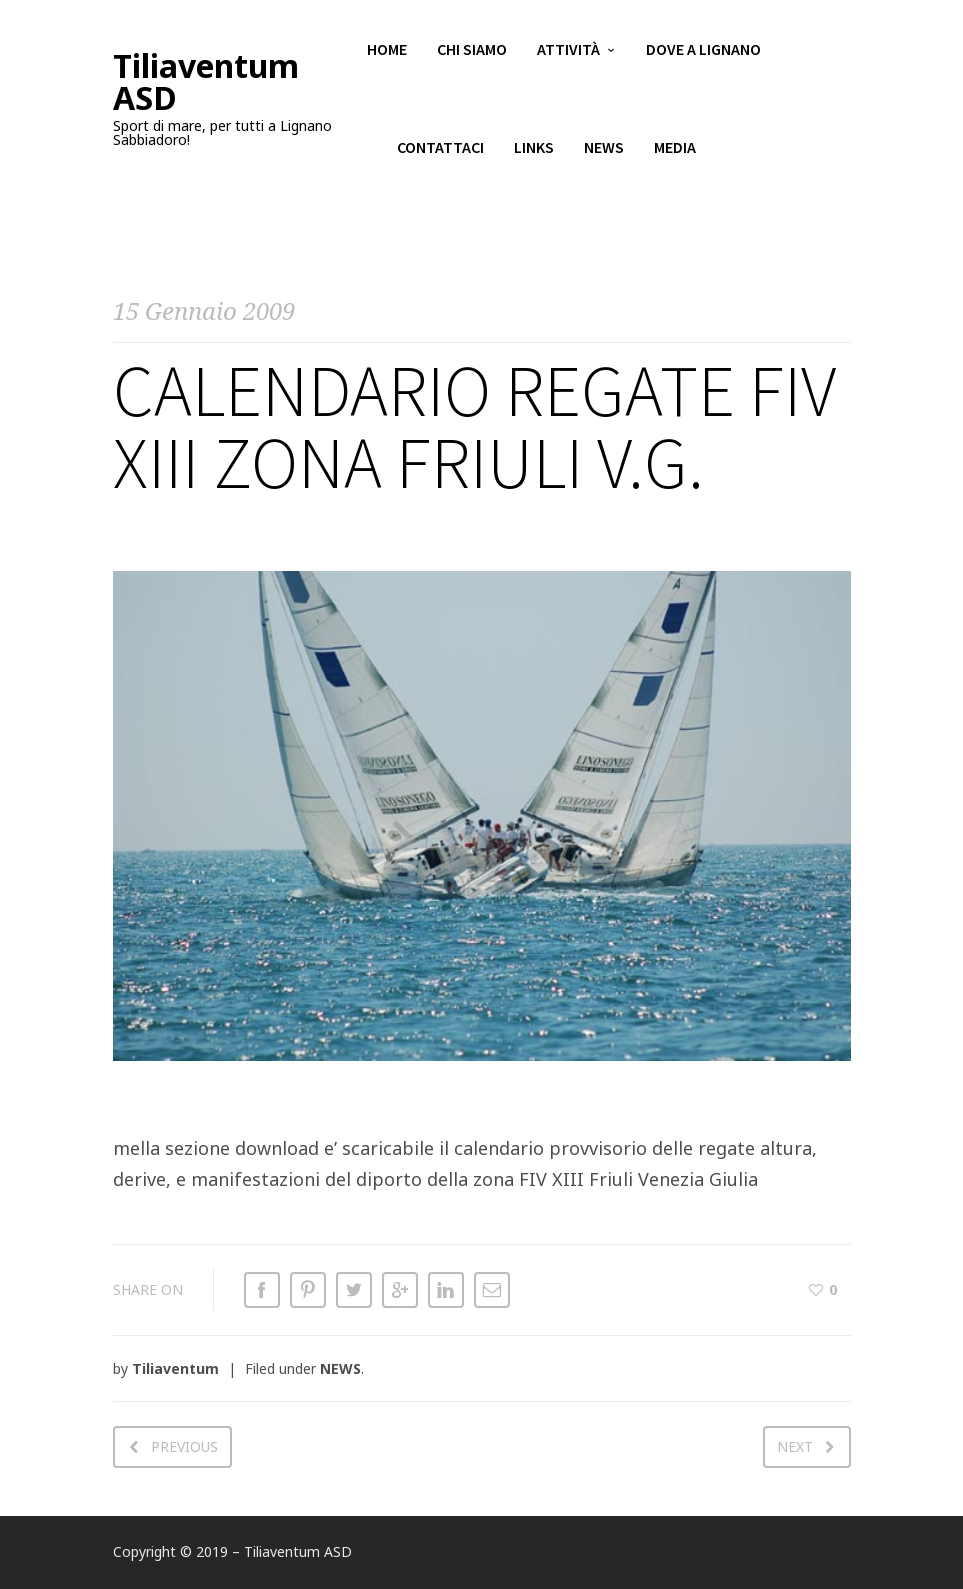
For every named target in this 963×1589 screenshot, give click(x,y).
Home (387, 50)
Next (795, 1446)
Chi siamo (472, 50)
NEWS (340, 1368)
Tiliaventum (175, 1368)
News (604, 150)
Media (675, 150)
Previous (184, 1446)
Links (534, 150)
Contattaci (440, 150)
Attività (568, 50)
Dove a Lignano (703, 50)
